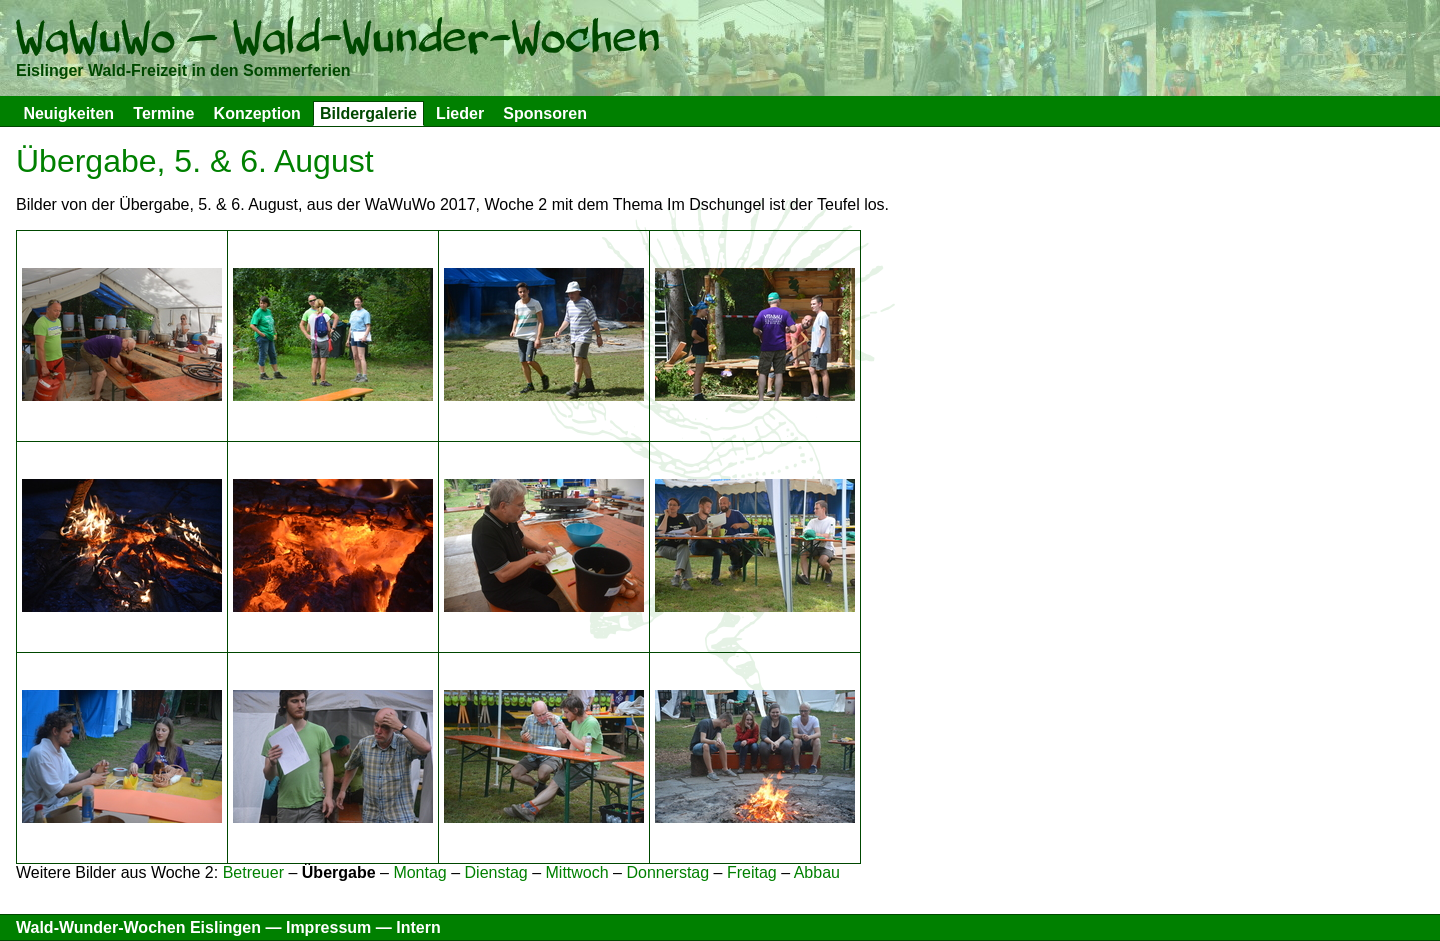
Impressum (328, 927)
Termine (163, 113)
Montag (419, 872)
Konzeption (257, 113)
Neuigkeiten (68, 113)
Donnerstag (667, 872)
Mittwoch (577, 872)
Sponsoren (545, 113)
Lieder (460, 113)
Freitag (752, 872)
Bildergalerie (368, 113)
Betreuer (253, 872)
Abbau (817, 872)
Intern (418, 927)
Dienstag (496, 872)
